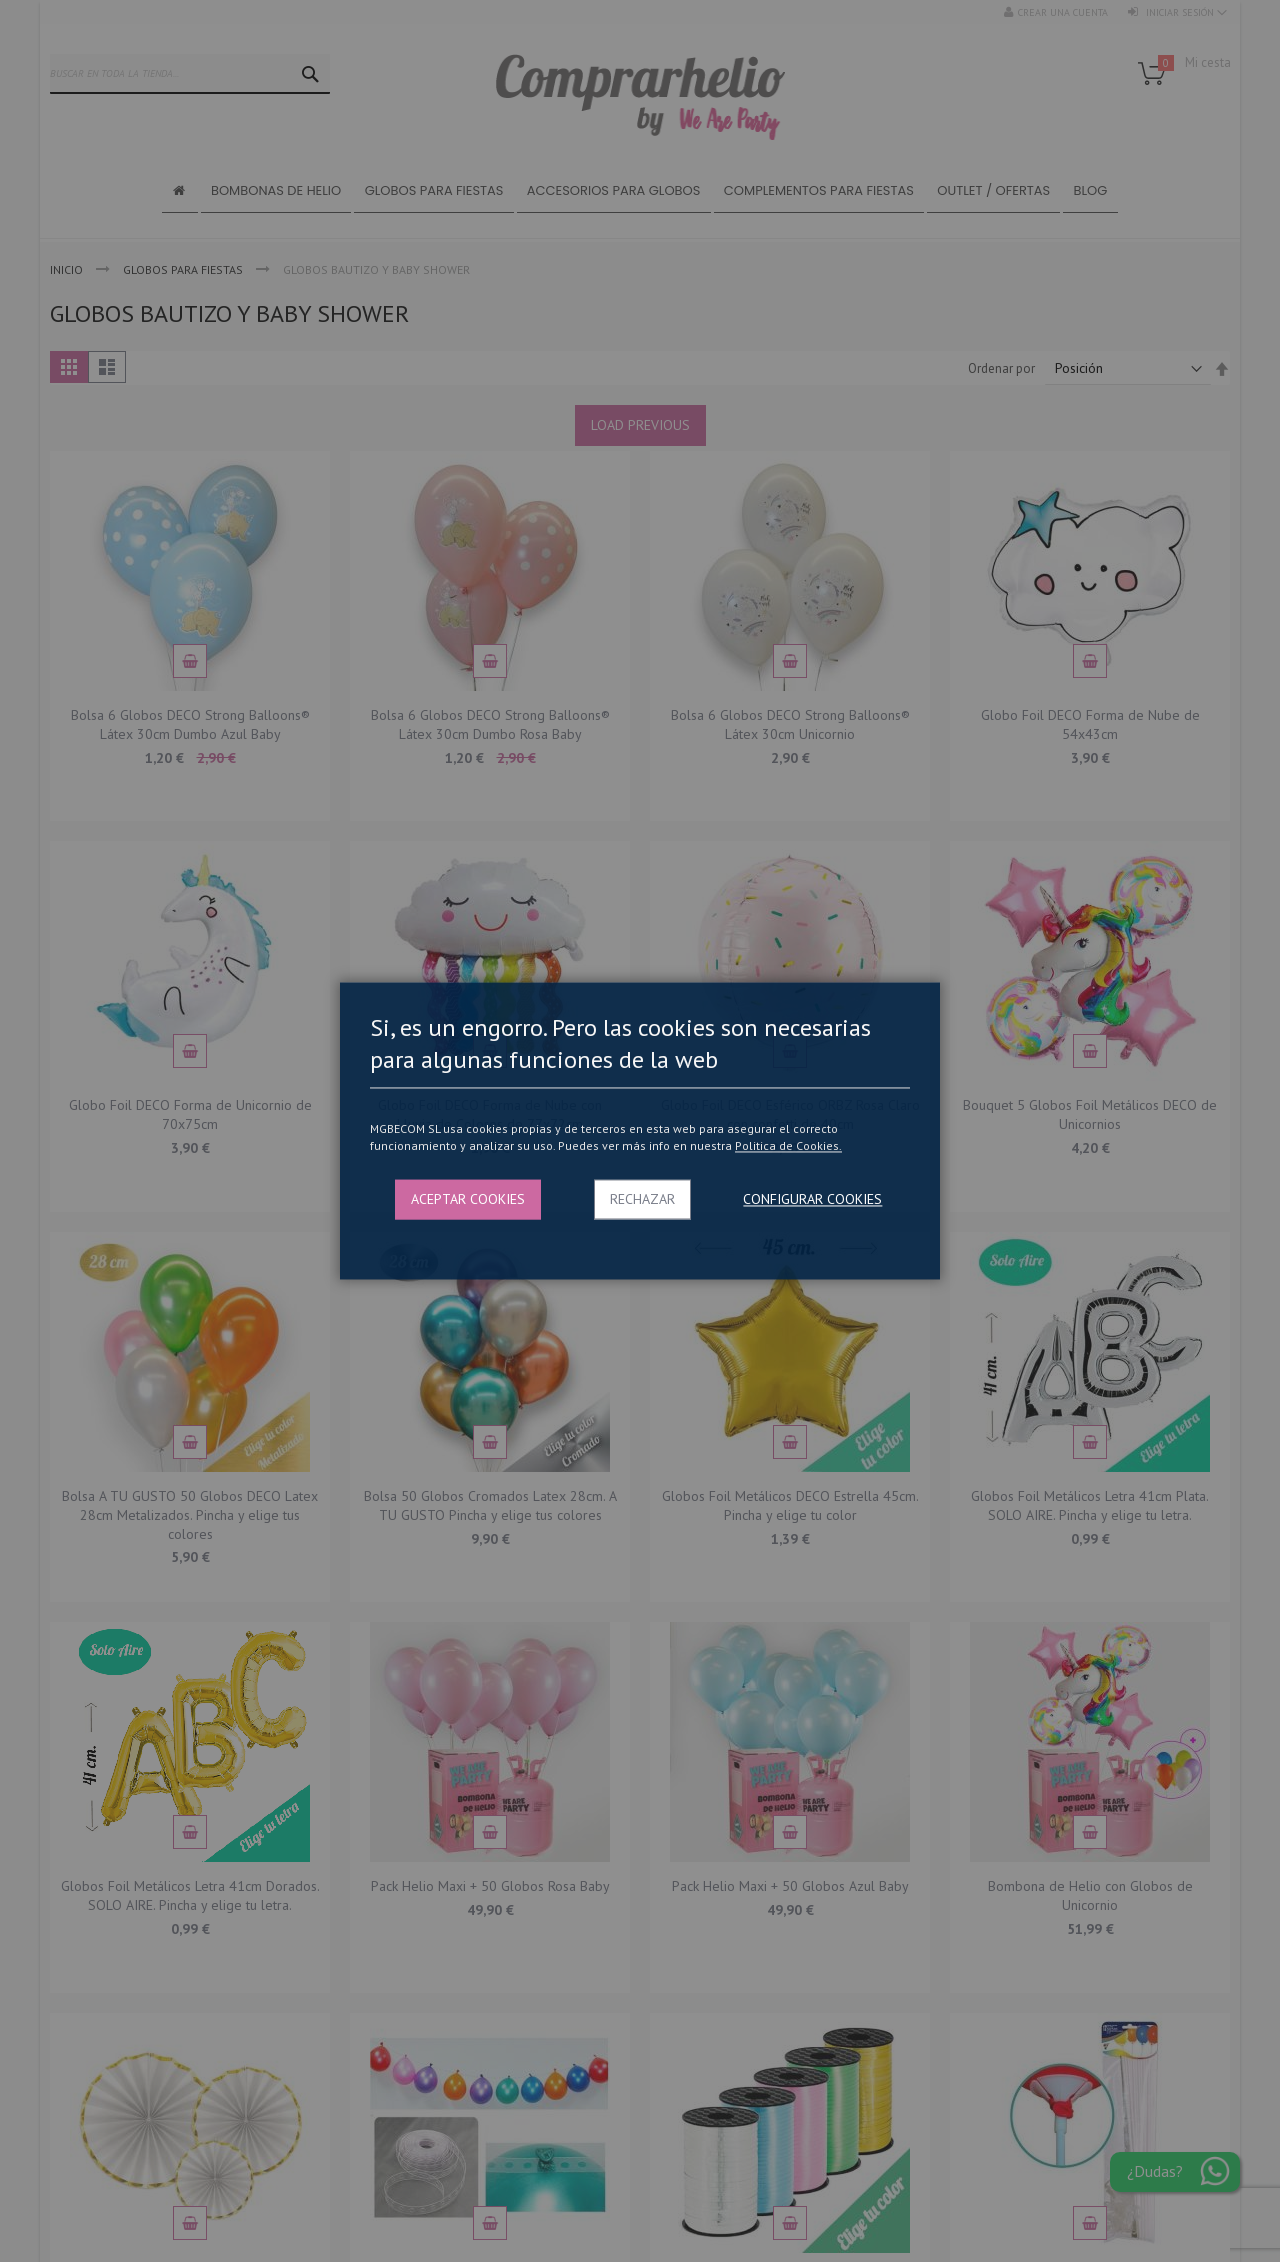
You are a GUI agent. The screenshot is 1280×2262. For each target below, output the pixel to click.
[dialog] (640, 1131)
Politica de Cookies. (788, 1145)
